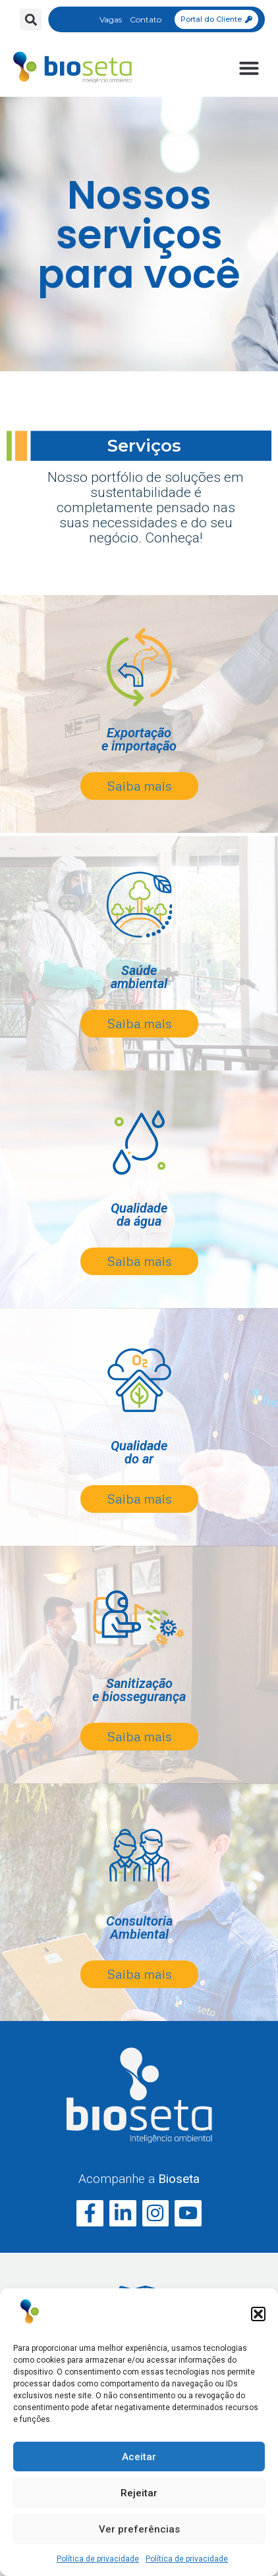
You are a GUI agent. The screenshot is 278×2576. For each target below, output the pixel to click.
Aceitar (139, 2457)
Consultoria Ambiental (139, 1927)
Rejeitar (139, 2493)
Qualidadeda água (139, 1214)
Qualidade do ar (139, 1452)
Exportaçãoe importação (139, 739)
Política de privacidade (98, 2558)
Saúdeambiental (139, 976)
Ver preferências (139, 2529)
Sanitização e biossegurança (139, 1689)
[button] (258, 2314)
